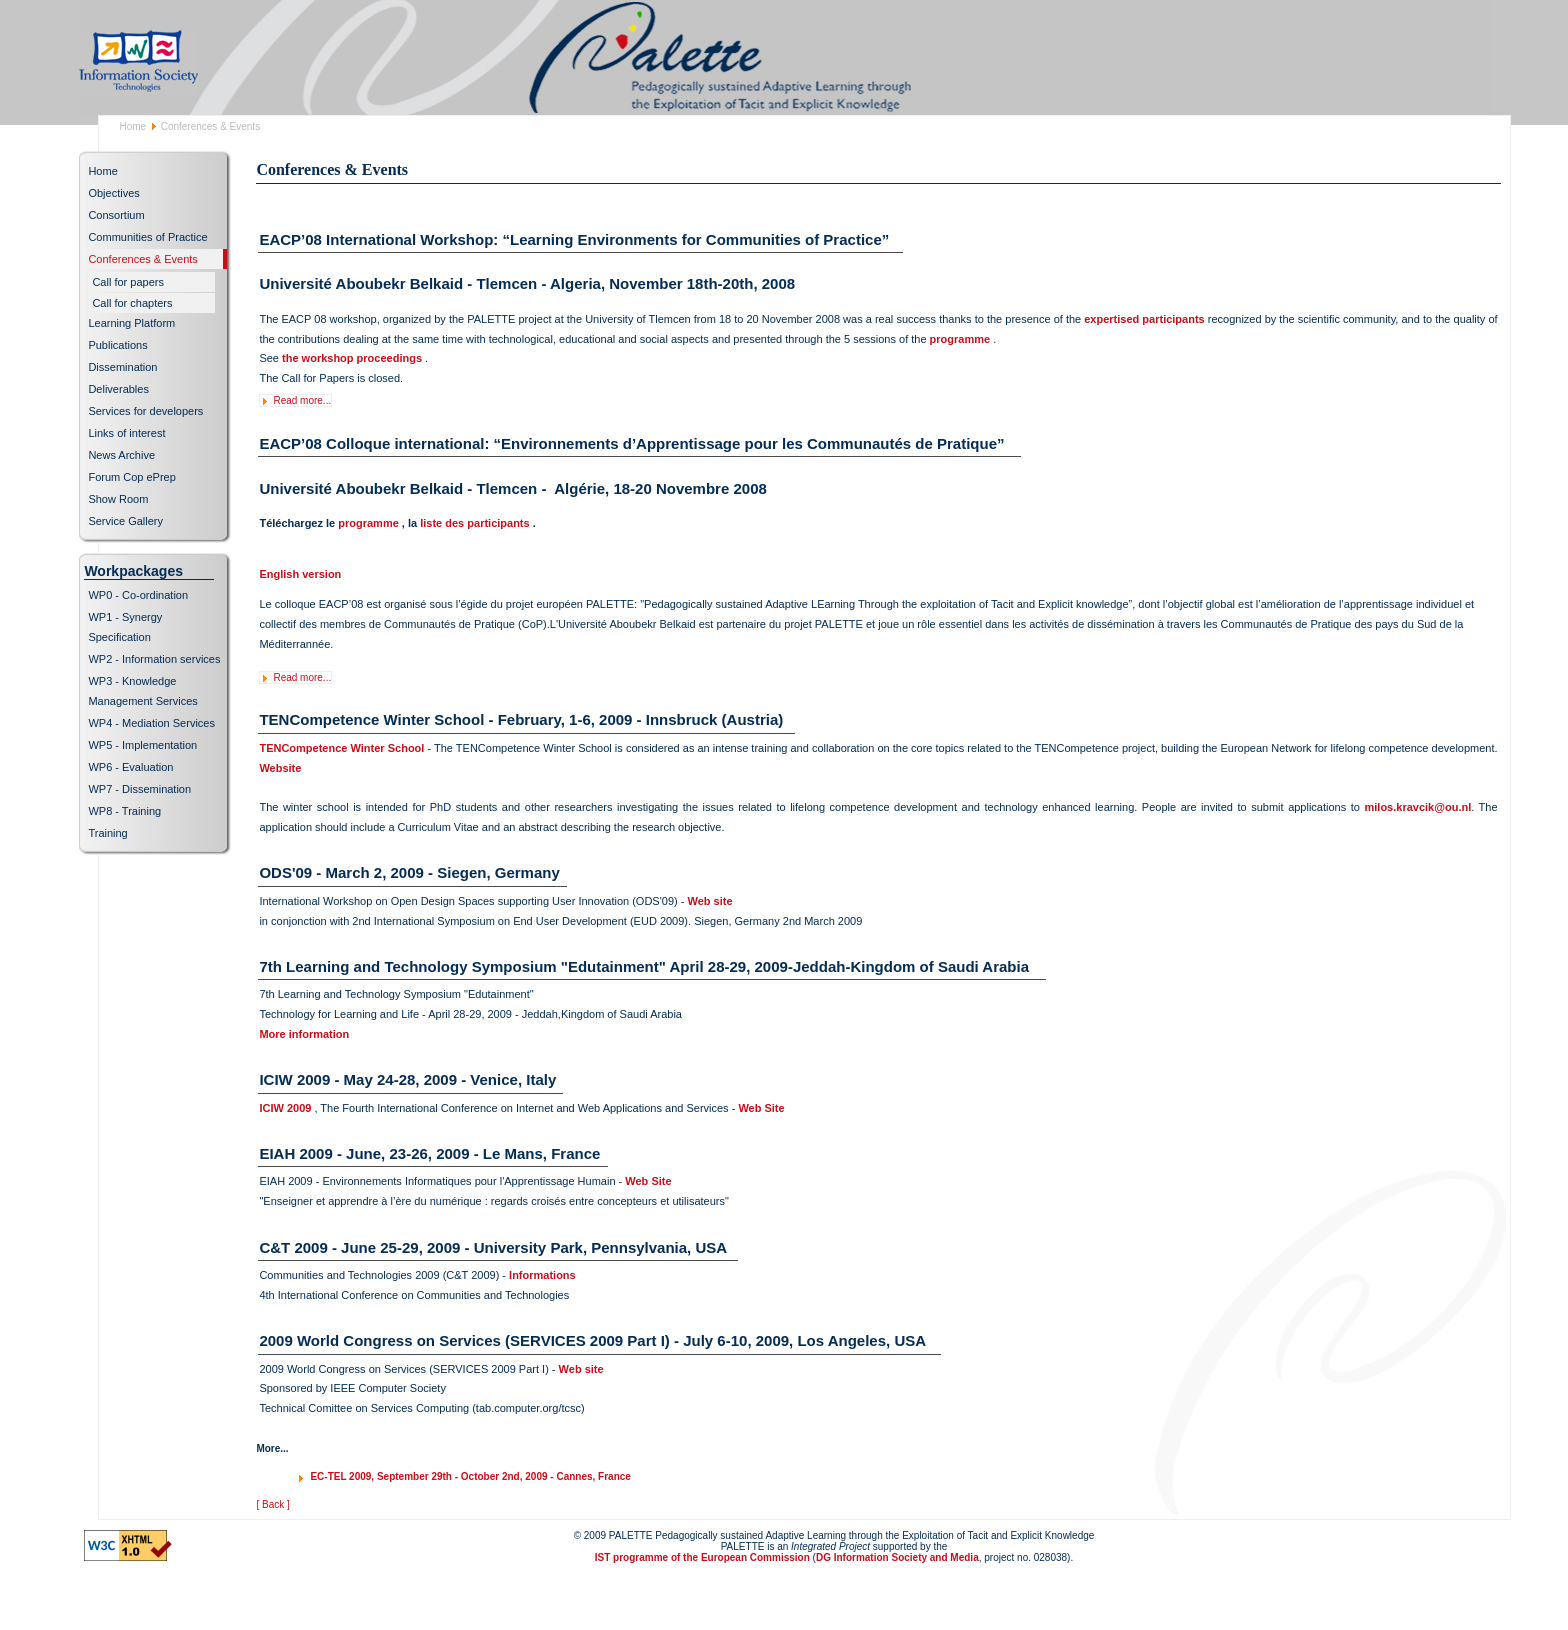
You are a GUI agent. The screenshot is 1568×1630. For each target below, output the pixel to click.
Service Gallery (125, 521)
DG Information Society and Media (897, 1557)
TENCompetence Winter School (341, 748)
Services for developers (145, 411)
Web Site (761, 1108)
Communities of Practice (147, 237)
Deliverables (118, 389)
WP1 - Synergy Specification (125, 627)
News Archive (121, 455)
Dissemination (122, 367)
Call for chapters (132, 303)
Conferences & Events (142, 259)
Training (107, 833)
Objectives (113, 193)
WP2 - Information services (154, 659)
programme (960, 339)
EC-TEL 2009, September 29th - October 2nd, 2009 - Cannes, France (470, 1476)
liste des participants (474, 523)
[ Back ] (272, 1504)
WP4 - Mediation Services (151, 723)
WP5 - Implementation (142, 745)
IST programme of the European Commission (702, 1557)
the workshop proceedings (352, 358)
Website (280, 768)
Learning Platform (131, 323)
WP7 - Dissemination (139, 789)
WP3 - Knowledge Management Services (142, 691)
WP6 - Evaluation (130, 767)
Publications (117, 345)
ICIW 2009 (285, 1108)
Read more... (302, 400)
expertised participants (1144, 319)
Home (132, 126)
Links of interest (126, 433)
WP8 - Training (124, 811)
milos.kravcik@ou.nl (1418, 807)
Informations (542, 1275)
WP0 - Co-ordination (138, 595)
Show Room (118, 499)
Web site (709, 901)
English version (301, 574)
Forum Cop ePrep (131, 477)
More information (304, 1034)
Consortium (116, 215)
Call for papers (128, 282)
